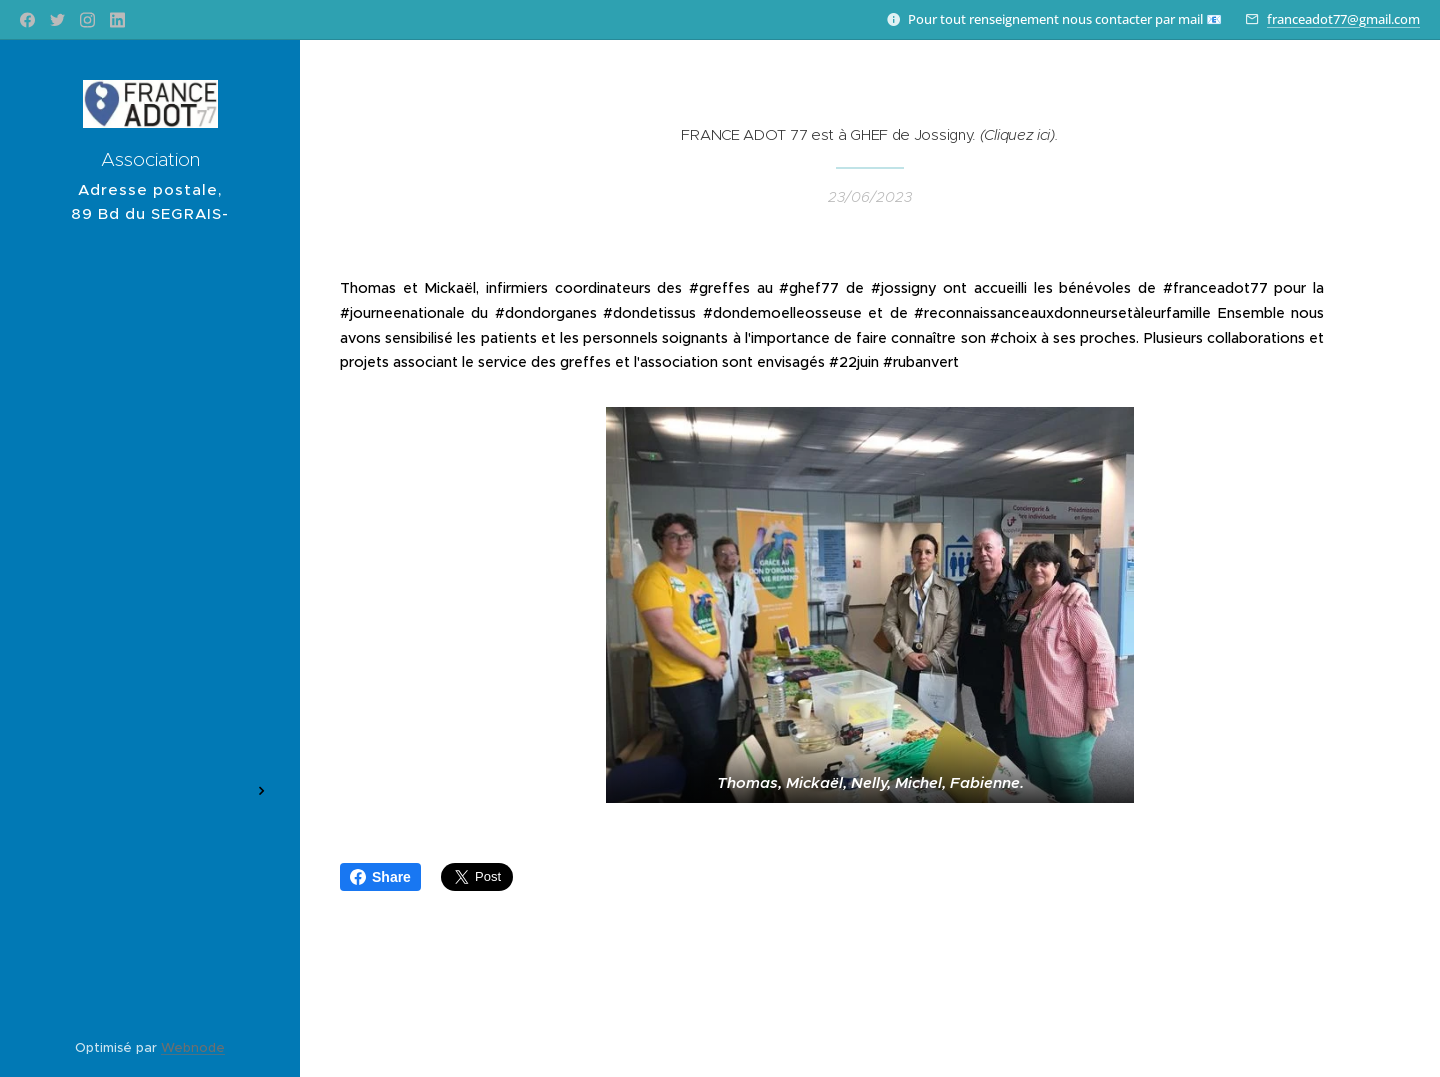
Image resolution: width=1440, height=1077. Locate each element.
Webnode (193, 1047)
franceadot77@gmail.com (1343, 19)
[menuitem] (150, 398)
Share (380, 877)
